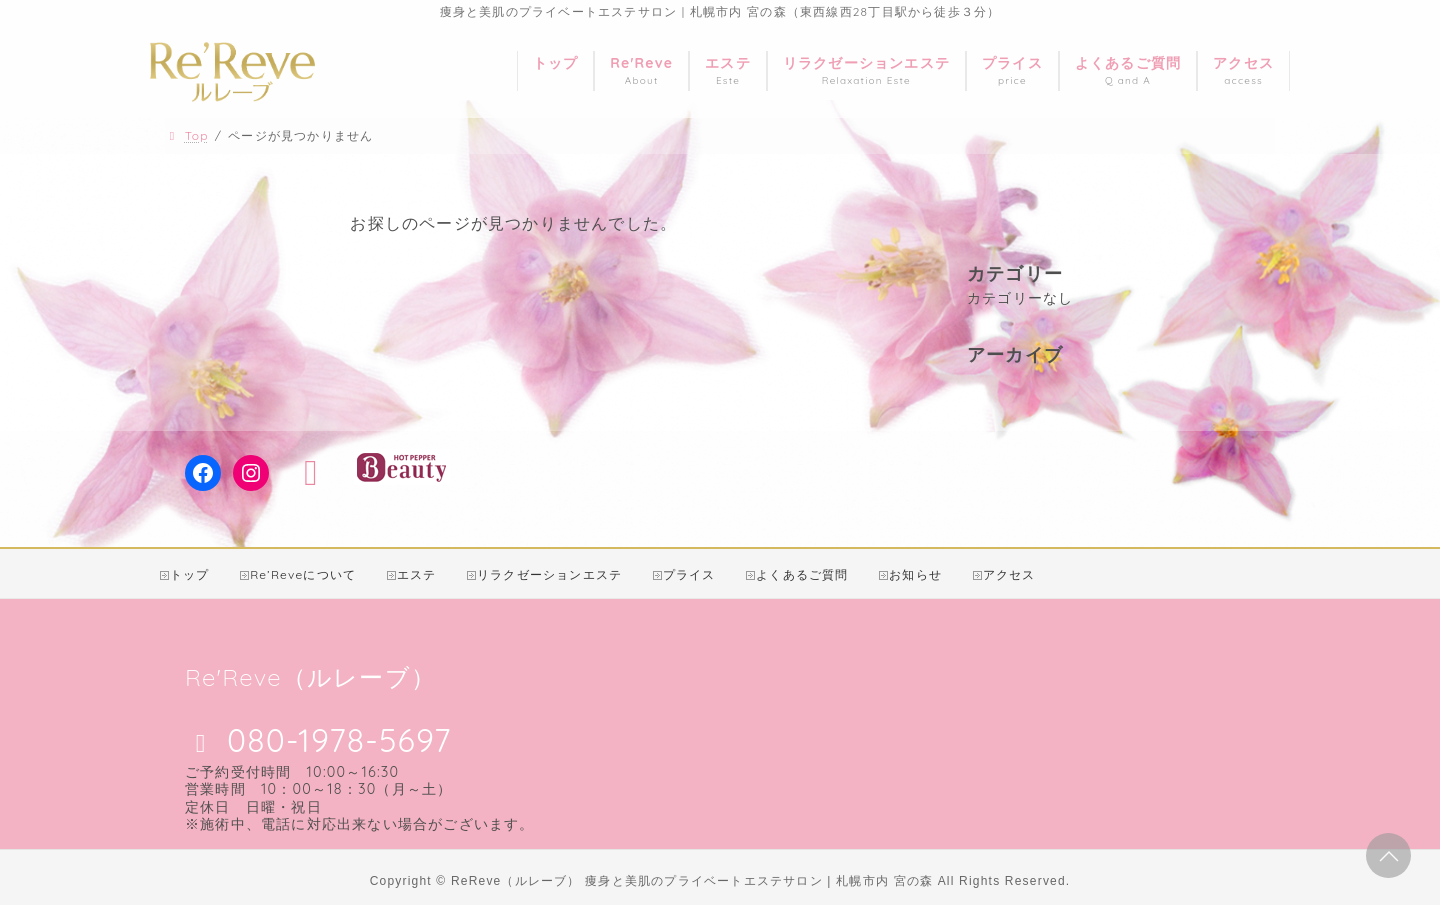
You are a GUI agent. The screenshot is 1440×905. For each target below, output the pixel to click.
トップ (190, 575)
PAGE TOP (1388, 856)
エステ (417, 575)
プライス (689, 575)
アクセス (1009, 575)
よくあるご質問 (802, 575)
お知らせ (915, 575)
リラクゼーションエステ (549, 575)
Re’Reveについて (303, 575)
